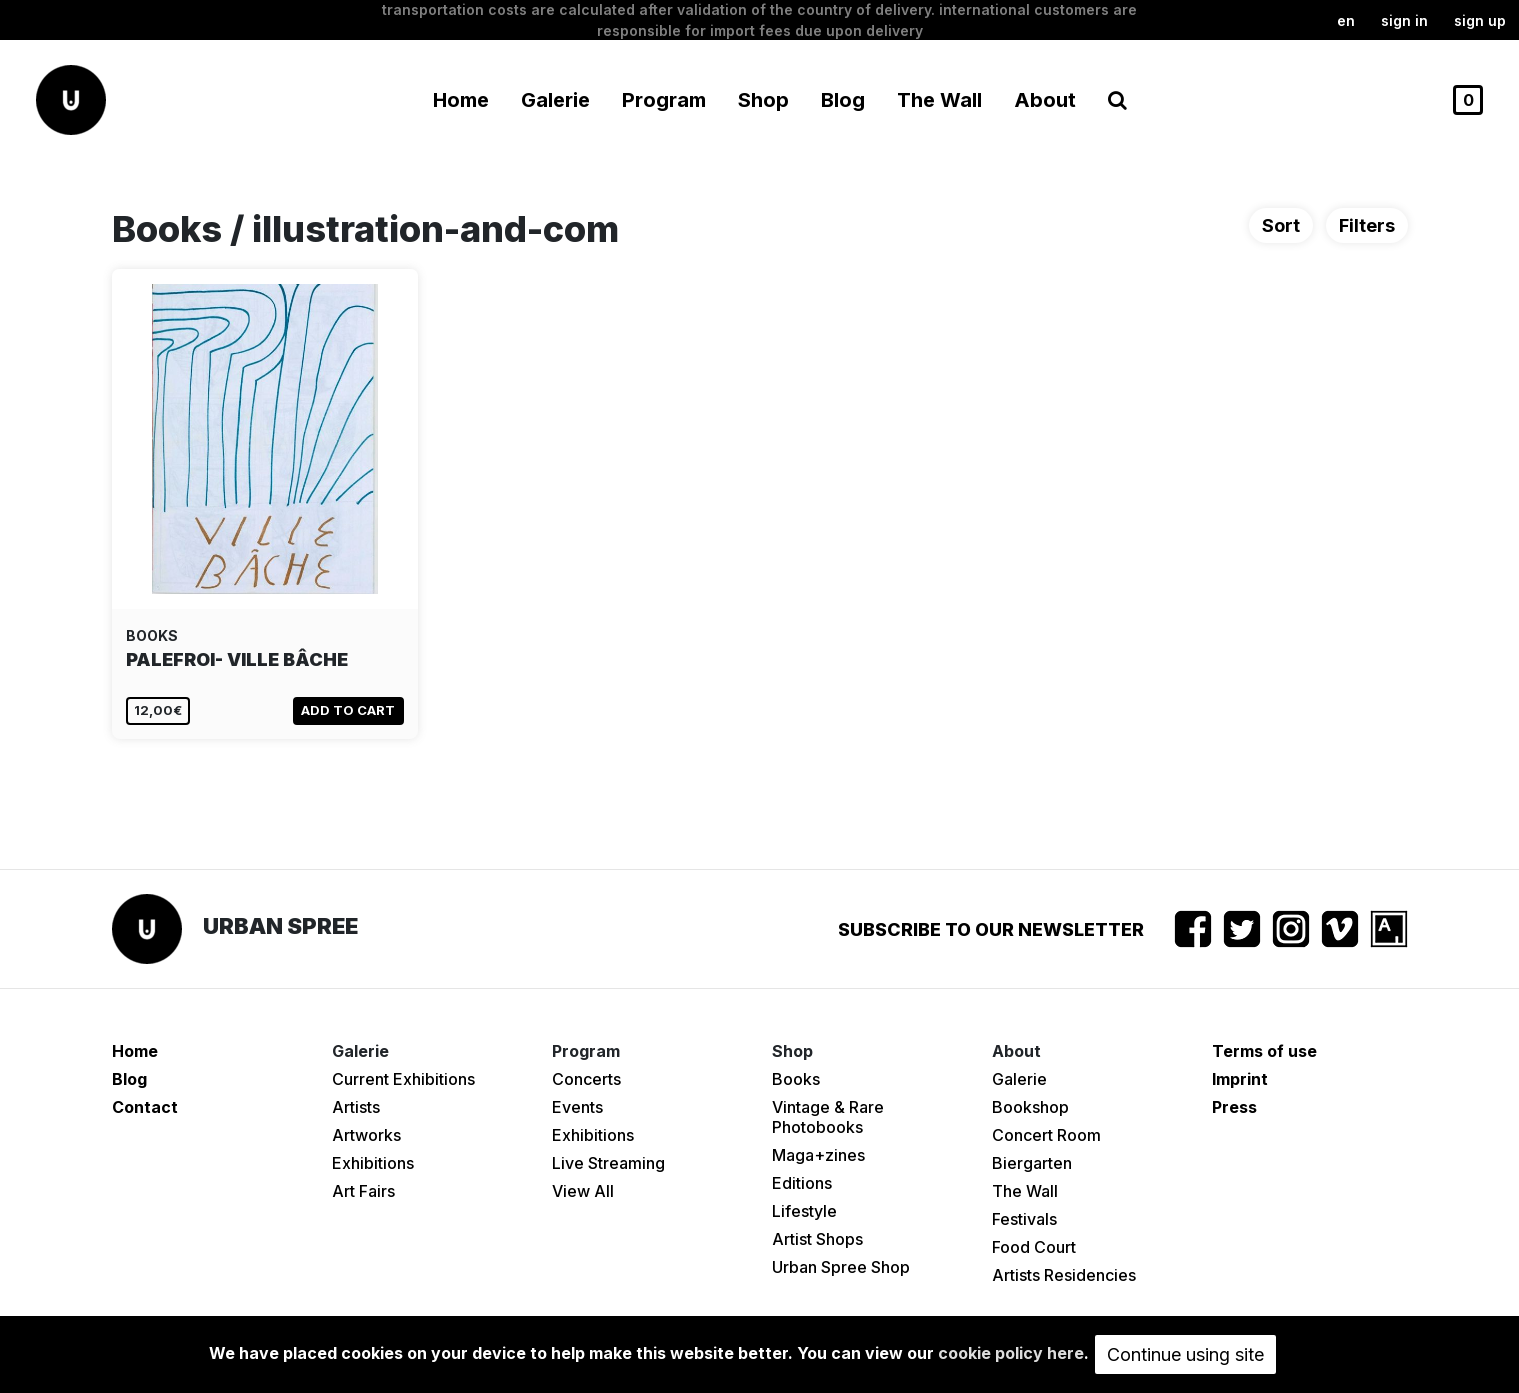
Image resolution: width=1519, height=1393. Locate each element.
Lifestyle (804, 1211)
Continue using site (1185, 1354)
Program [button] (664, 100)
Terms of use (1264, 1051)
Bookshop (1030, 1107)
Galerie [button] (555, 100)
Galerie (1019, 1079)
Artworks (366, 1135)
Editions (802, 1183)
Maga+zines (818, 1155)
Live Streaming (608, 1163)
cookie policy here (1011, 1353)
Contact (145, 1107)
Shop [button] (763, 100)
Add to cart (348, 710)
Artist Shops (817, 1239)
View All (583, 1191)
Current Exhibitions (403, 1079)
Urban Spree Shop (841, 1267)
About (1045, 100)
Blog (843, 100)
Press (1234, 1107)
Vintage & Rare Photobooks (828, 1117)
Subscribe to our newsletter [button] (991, 929)
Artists (356, 1107)
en (1346, 20)
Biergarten (1032, 1163)
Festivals (1024, 1219)
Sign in (1404, 20)
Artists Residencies (1064, 1275)
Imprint (1240, 1079)
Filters (1367, 225)
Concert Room (1046, 1135)
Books (796, 1079)
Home (461, 100)
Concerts (586, 1079)
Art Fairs (363, 1191)
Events (577, 1107)
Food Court (1034, 1247)
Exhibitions (373, 1163)
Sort (1281, 225)
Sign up (1480, 20)
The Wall (939, 100)
